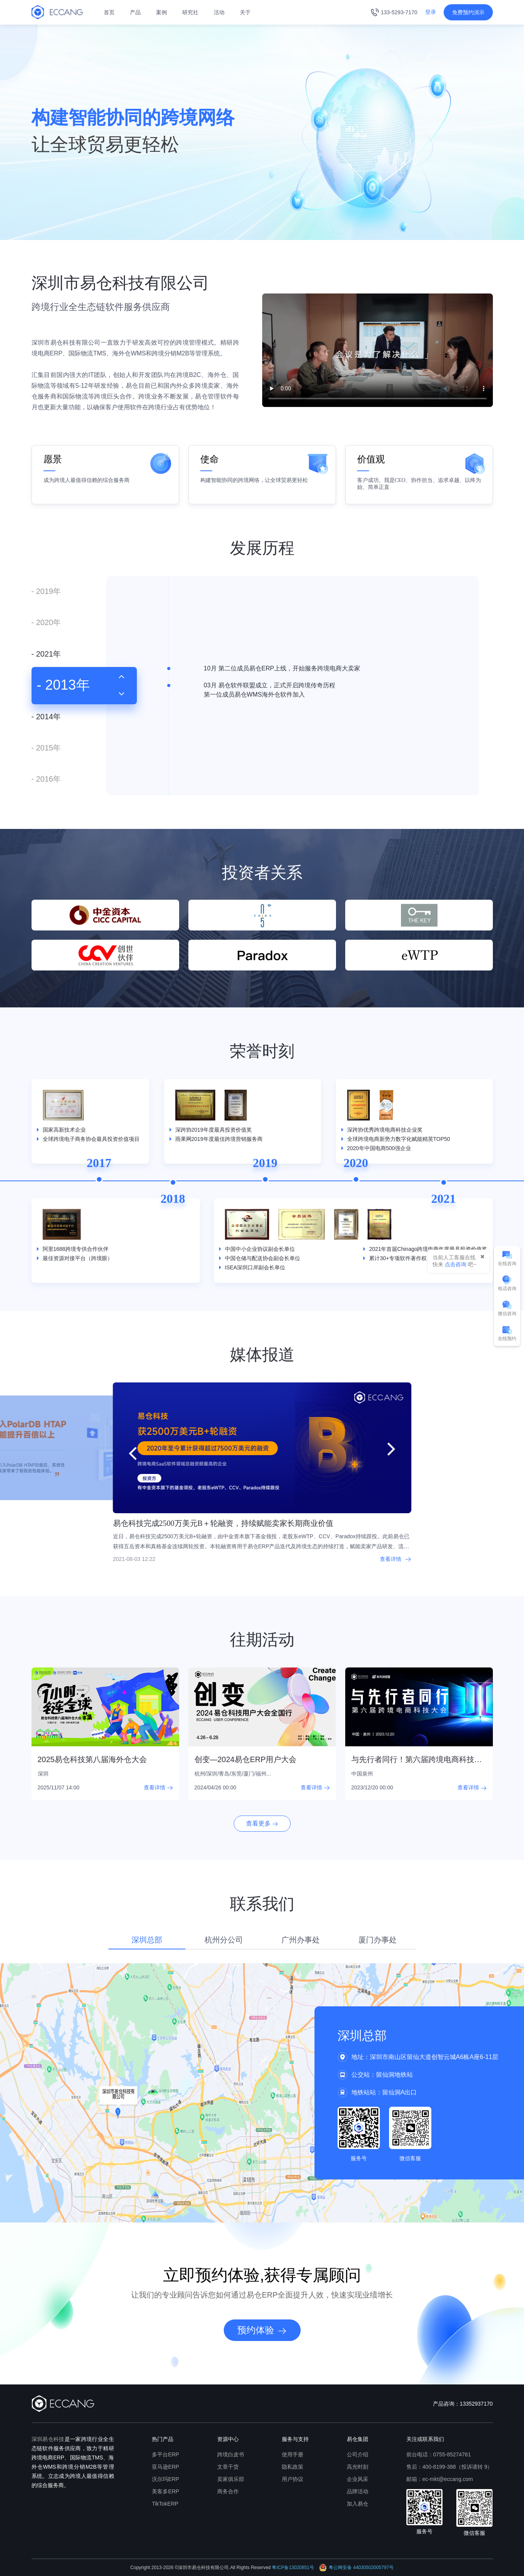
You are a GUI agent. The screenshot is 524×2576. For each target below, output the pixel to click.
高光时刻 (357, 2467)
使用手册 (292, 2454)
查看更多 (262, 1823)
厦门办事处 (377, 1940)
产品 (135, 12)
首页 (109, 12)
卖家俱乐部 (230, 2479)
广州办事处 (300, 1940)
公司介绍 (357, 2454)
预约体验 (262, 2330)
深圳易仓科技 (48, 2439)
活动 (219, 12)
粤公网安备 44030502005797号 (356, 2567)
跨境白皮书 (230, 2454)
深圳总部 (146, 1940)
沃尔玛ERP (165, 2479)
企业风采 (357, 2479)
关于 (245, 12)
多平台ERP (165, 2454)
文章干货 (228, 2467)
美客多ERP (165, 2491)
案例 (161, 12)
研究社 (190, 12)
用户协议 (292, 2479)
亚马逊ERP (165, 2467)
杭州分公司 (224, 1940)
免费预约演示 (468, 12)
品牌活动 (357, 2491)
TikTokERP (165, 2504)
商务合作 (228, 2491)
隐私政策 (292, 2467)
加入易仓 (357, 2504)
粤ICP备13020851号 (293, 2567)
